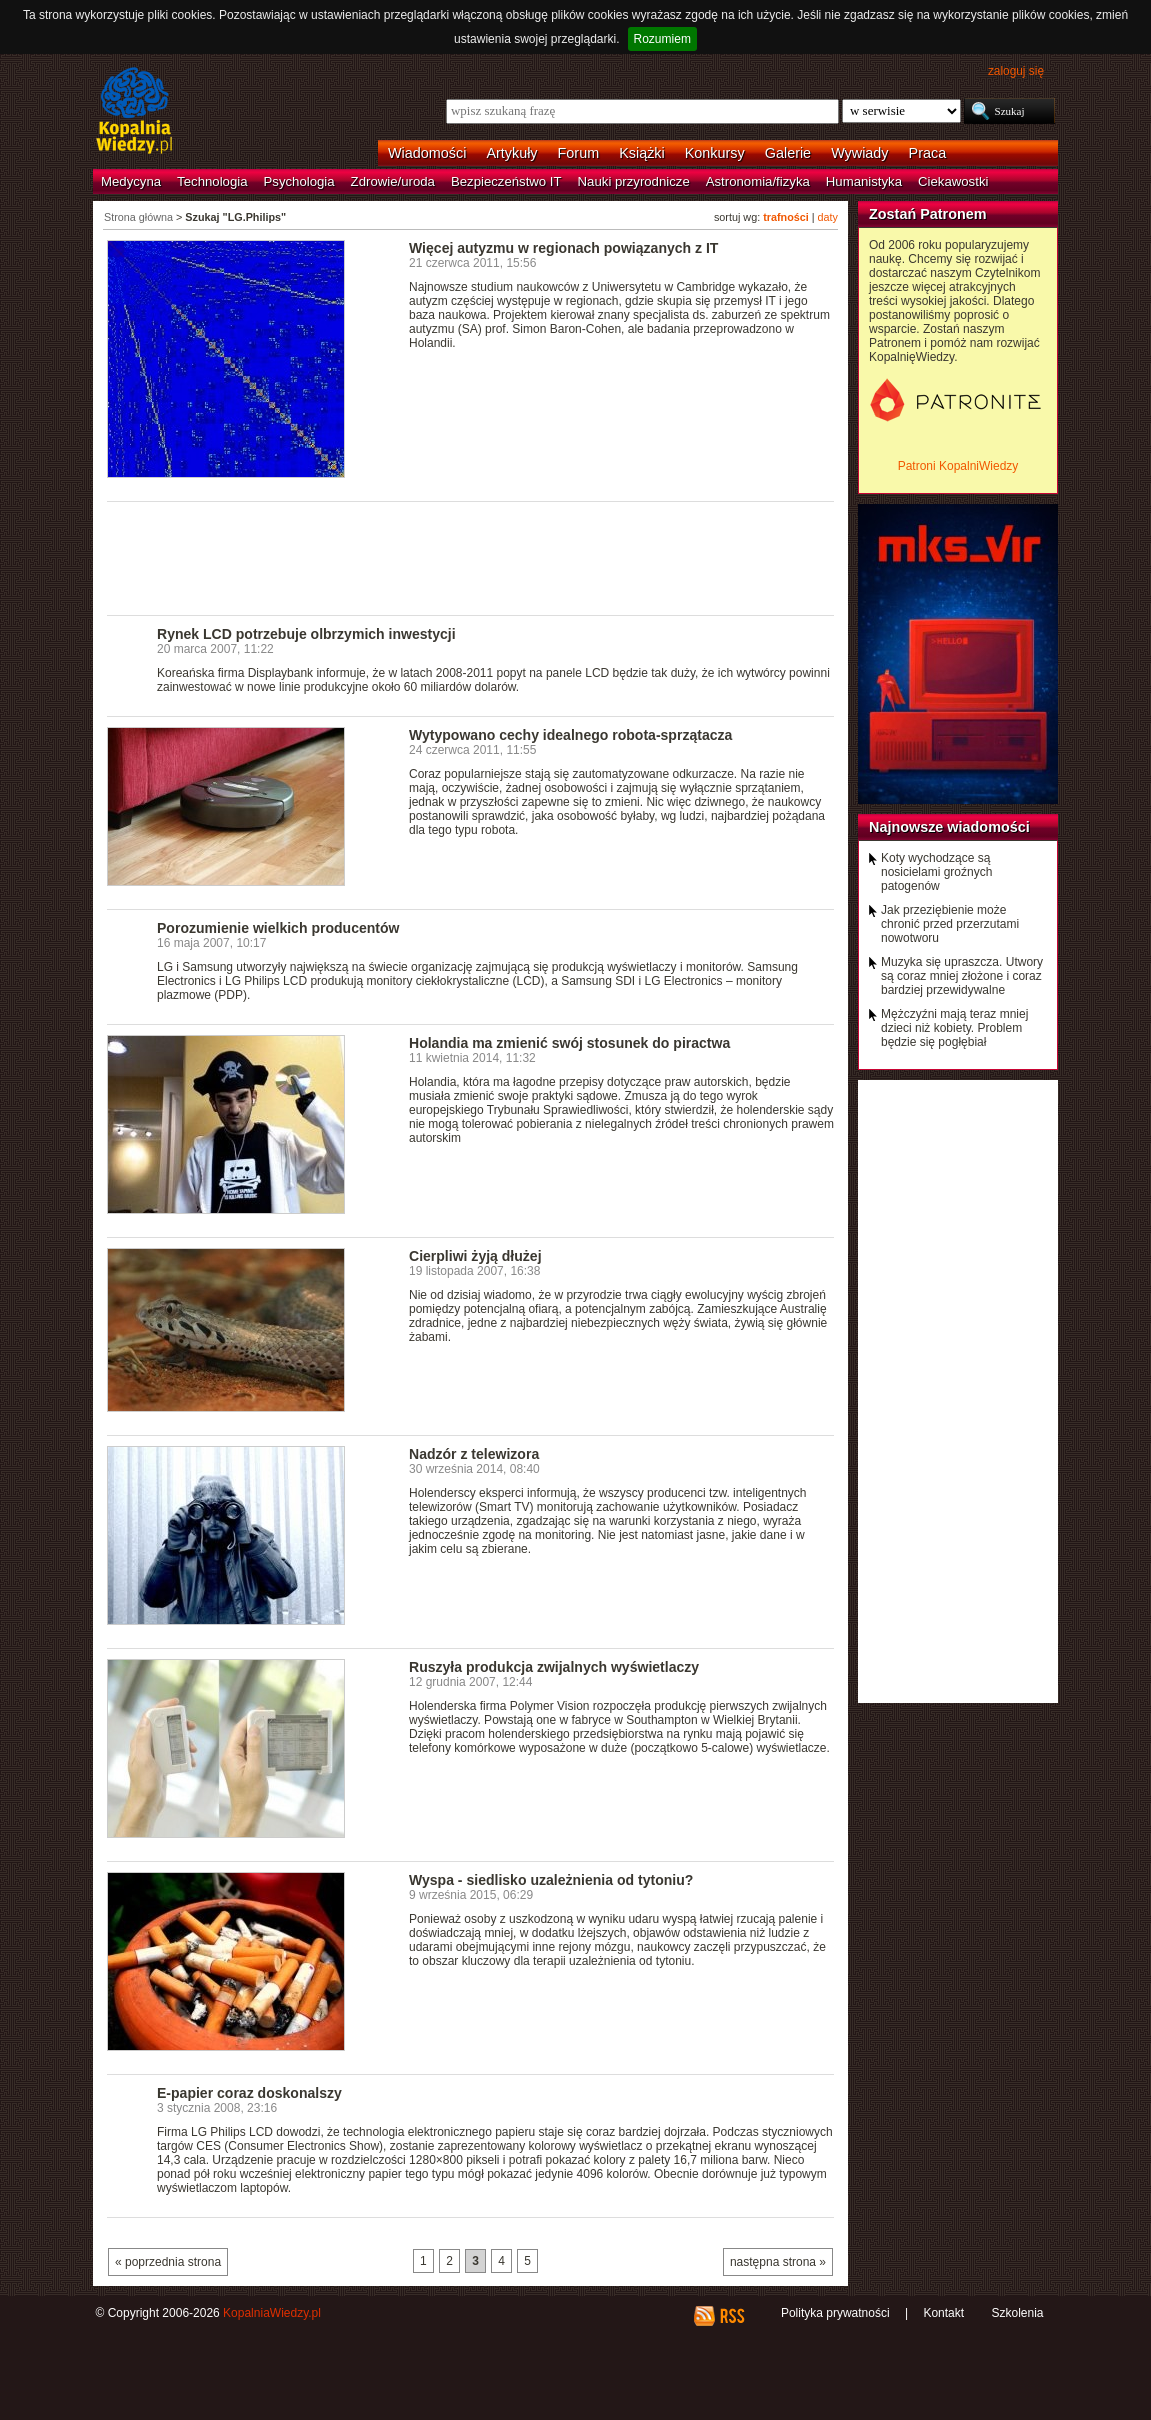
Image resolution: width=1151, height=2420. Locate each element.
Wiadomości (427, 153)
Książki (642, 153)
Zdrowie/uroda (393, 181)
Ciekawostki (953, 181)
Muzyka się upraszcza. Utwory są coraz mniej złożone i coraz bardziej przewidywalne (962, 976)
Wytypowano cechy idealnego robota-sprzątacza (570, 735)
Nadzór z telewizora (474, 1454)
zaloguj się (1016, 71)
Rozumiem (662, 39)
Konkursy (715, 153)
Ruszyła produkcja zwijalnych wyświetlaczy (554, 1667)
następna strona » (778, 2262)
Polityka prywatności (835, 2313)
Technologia (212, 181)
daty (828, 217)
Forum (579, 153)
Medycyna (131, 181)
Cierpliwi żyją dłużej (475, 1256)
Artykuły (511, 153)
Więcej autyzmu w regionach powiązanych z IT (563, 248)
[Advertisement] (471, 557)
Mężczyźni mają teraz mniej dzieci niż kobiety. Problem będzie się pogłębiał (954, 1028)
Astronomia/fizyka (758, 181)
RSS (731, 2316)
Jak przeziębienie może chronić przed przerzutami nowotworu (950, 924)
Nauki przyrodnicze (634, 181)
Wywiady (859, 153)
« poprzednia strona (168, 2262)
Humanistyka (864, 181)
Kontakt (943, 2313)
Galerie (788, 153)
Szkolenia (1017, 2313)
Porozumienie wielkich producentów (278, 928)
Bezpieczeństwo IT (506, 181)
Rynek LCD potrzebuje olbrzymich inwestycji (306, 634)
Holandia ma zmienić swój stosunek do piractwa (569, 1043)
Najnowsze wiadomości (949, 827)
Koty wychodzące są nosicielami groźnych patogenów (936, 872)
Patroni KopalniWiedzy (958, 466)
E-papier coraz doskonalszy (249, 2093)
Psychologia (299, 181)
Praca (928, 153)
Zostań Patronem (928, 214)
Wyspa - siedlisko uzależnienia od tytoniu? (551, 1880)
